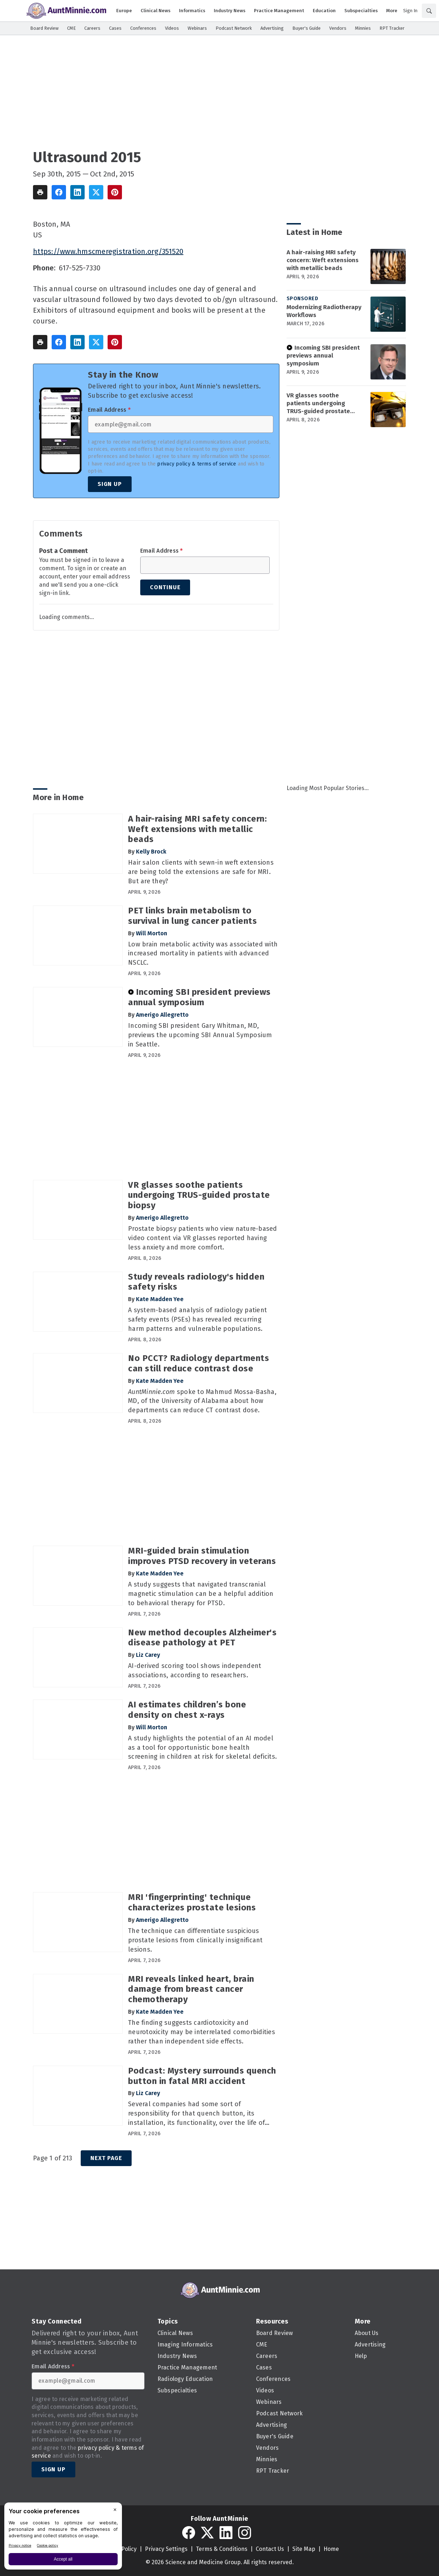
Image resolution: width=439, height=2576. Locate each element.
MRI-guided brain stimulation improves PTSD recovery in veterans (202, 1556)
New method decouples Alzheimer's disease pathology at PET (202, 1637)
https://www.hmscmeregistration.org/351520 (108, 251)
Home (331, 2549)
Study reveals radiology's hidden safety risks (196, 1282)
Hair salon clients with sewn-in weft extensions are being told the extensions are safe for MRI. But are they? (201, 872)
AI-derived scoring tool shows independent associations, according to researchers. (194, 1670)
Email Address (109, 410)
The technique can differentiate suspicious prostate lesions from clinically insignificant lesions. (195, 1940)
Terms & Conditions (221, 2549)
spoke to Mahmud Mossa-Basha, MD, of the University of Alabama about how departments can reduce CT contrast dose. (202, 1401)
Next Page (106, 2158)
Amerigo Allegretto (162, 1014)
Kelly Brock (151, 851)
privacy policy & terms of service (196, 464)
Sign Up (110, 484)
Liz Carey (148, 1654)
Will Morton (151, 933)
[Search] (429, 11)
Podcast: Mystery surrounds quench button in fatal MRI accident (202, 2076)
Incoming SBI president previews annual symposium (323, 355)
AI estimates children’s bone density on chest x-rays (187, 1710)
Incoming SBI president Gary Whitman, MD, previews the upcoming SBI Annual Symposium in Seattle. (200, 1035)
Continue (165, 587)
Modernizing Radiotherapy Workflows (324, 311)
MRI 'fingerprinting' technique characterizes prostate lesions (192, 1902)
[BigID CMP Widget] (63, 2538)
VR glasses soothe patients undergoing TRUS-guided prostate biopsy (318, 403)
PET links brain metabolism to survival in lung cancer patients (192, 916)
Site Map (303, 2549)
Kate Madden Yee (160, 1299)
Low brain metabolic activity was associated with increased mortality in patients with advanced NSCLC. (203, 953)
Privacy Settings (166, 2549)
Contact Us (270, 2549)
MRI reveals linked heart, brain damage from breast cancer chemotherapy (191, 1989)
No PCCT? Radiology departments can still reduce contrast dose (198, 1363)
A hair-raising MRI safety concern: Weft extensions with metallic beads (323, 260)
